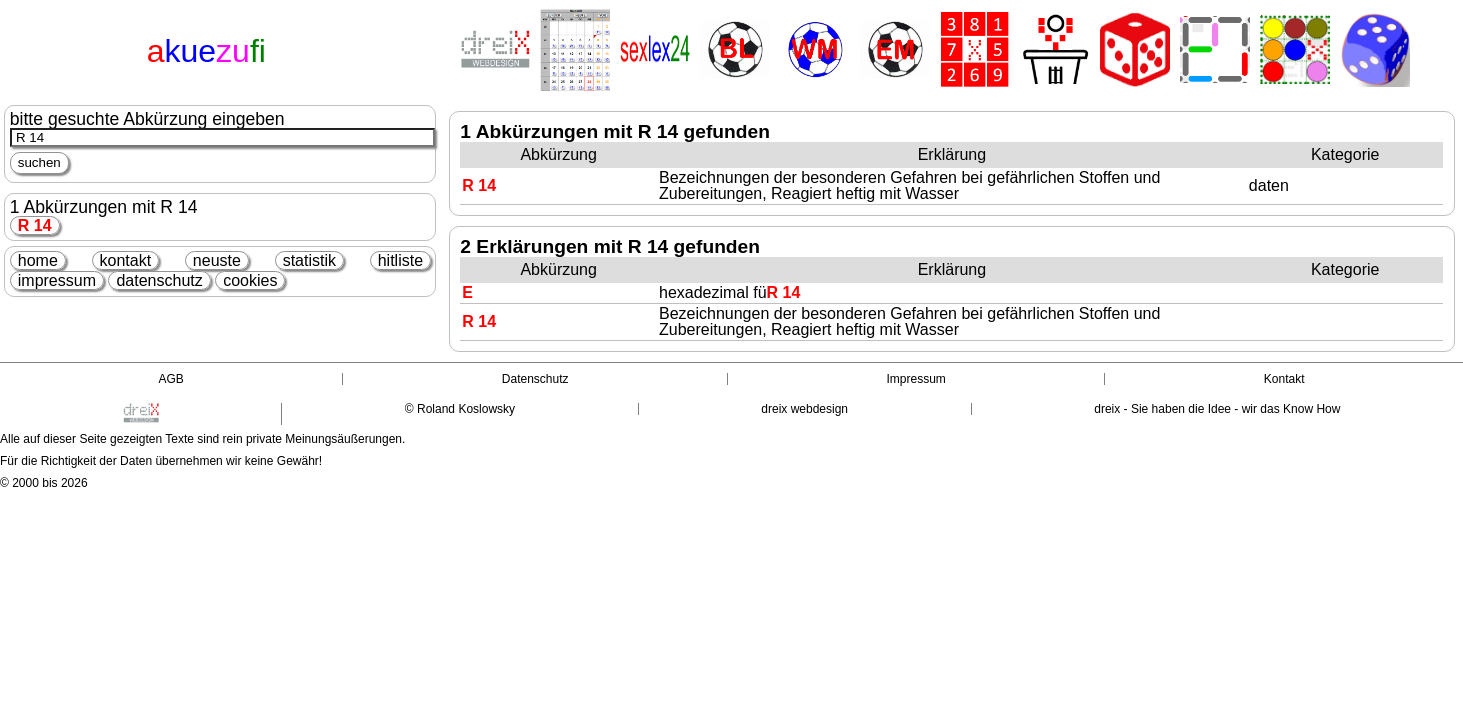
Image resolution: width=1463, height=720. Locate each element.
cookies (250, 280)
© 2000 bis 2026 (44, 483)
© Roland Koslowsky (460, 409)
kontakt (126, 260)
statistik (309, 260)
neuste (217, 260)
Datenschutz (535, 379)
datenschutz (159, 280)
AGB (170, 379)
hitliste (400, 260)
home (38, 260)
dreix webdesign (804, 409)
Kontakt (1284, 379)
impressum (57, 280)
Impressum (916, 379)
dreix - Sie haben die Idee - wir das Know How (1217, 409)
